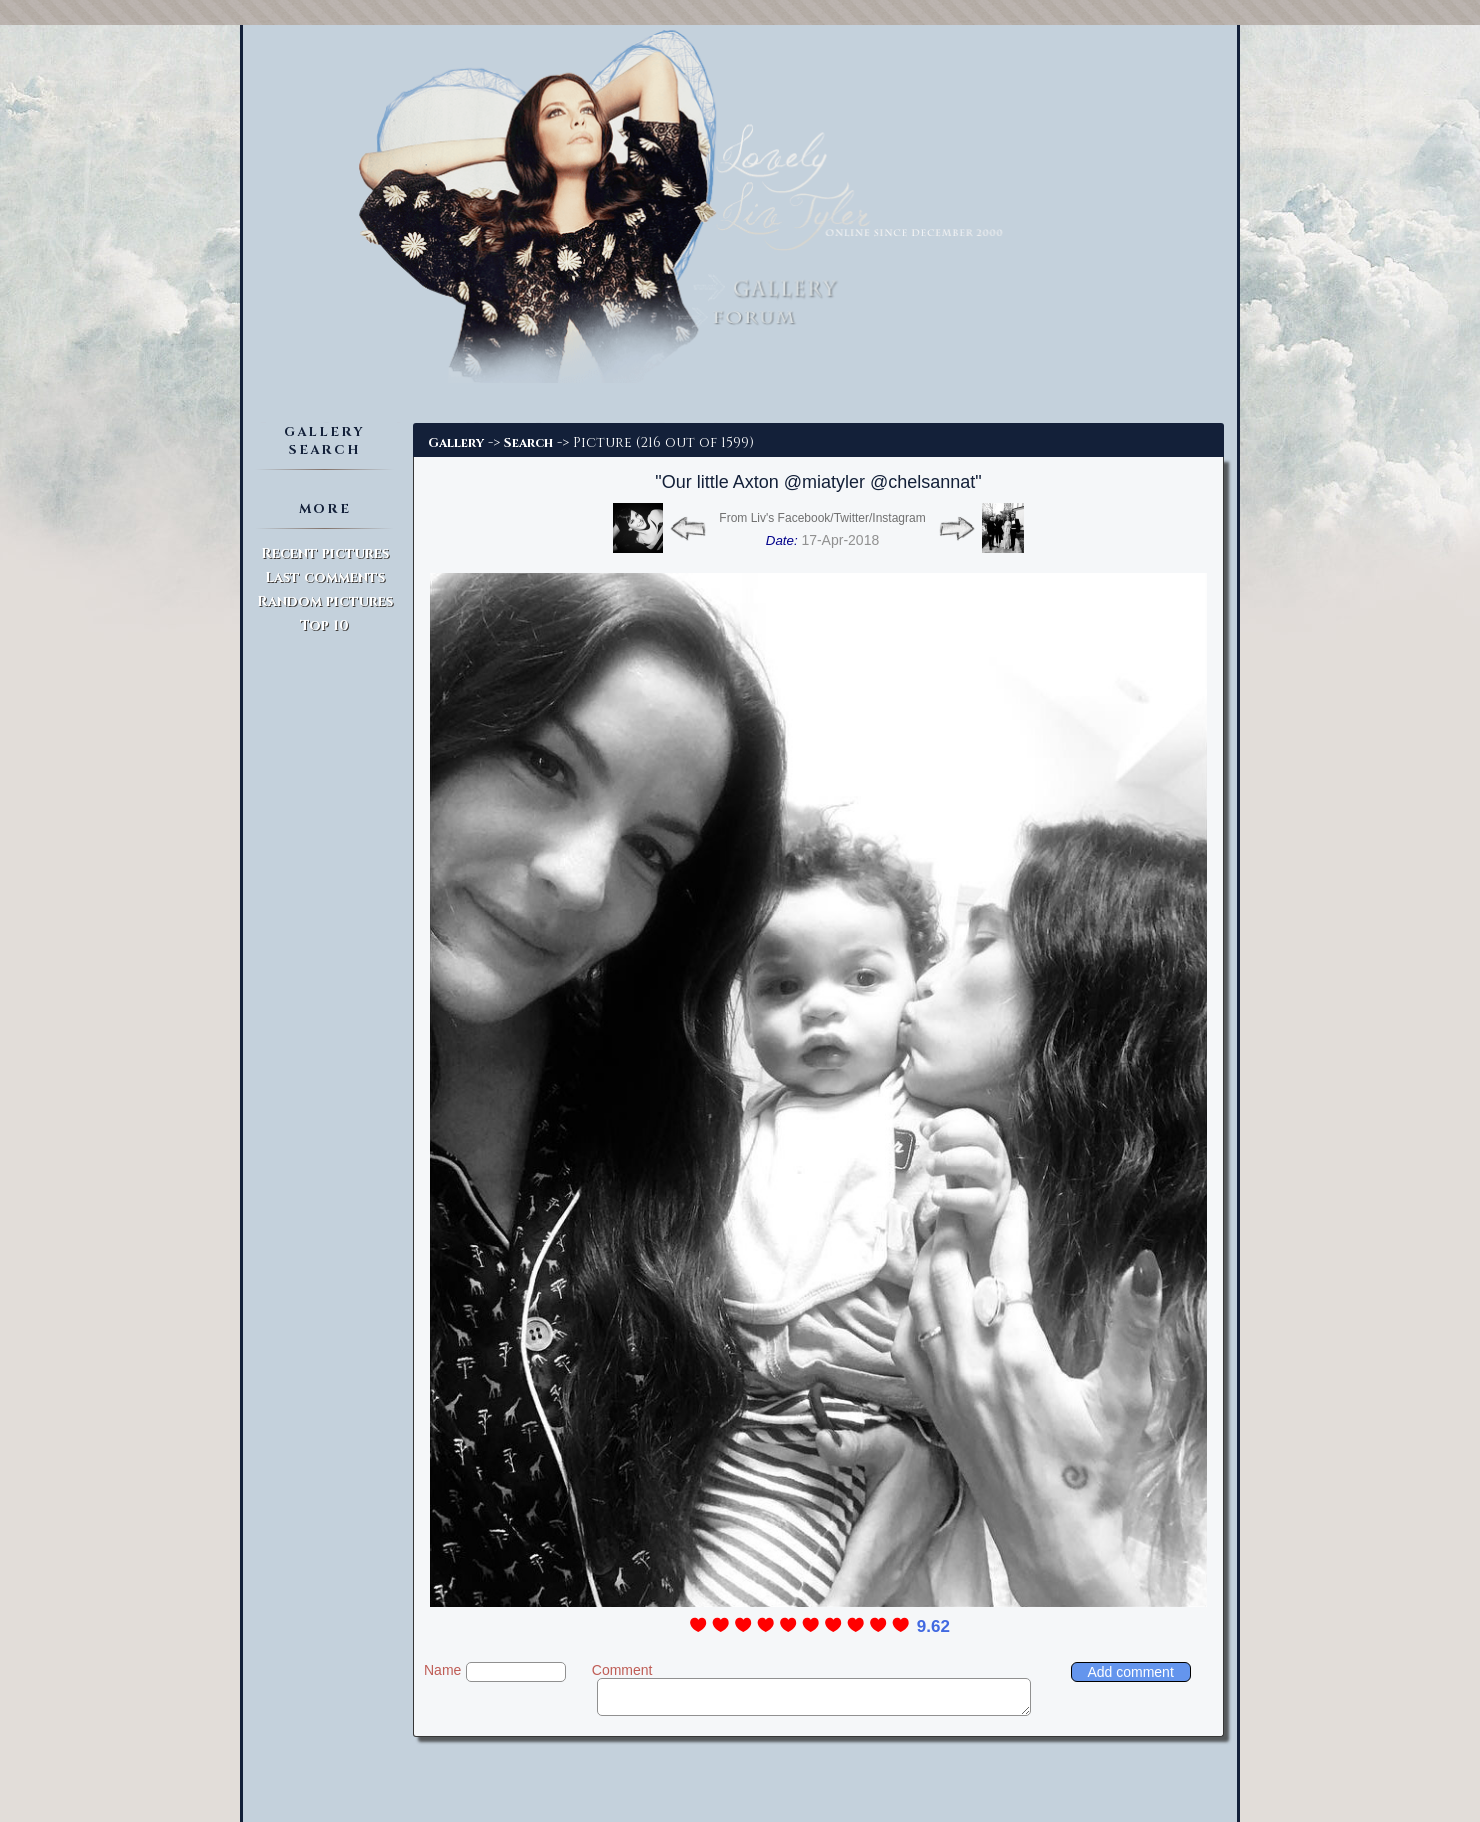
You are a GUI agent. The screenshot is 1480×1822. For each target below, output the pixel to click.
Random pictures (325, 601)
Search (528, 443)
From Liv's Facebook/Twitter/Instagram (822, 518)
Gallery (456, 443)
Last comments (325, 577)
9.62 (933, 1626)
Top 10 (324, 625)
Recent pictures (325, 553)
